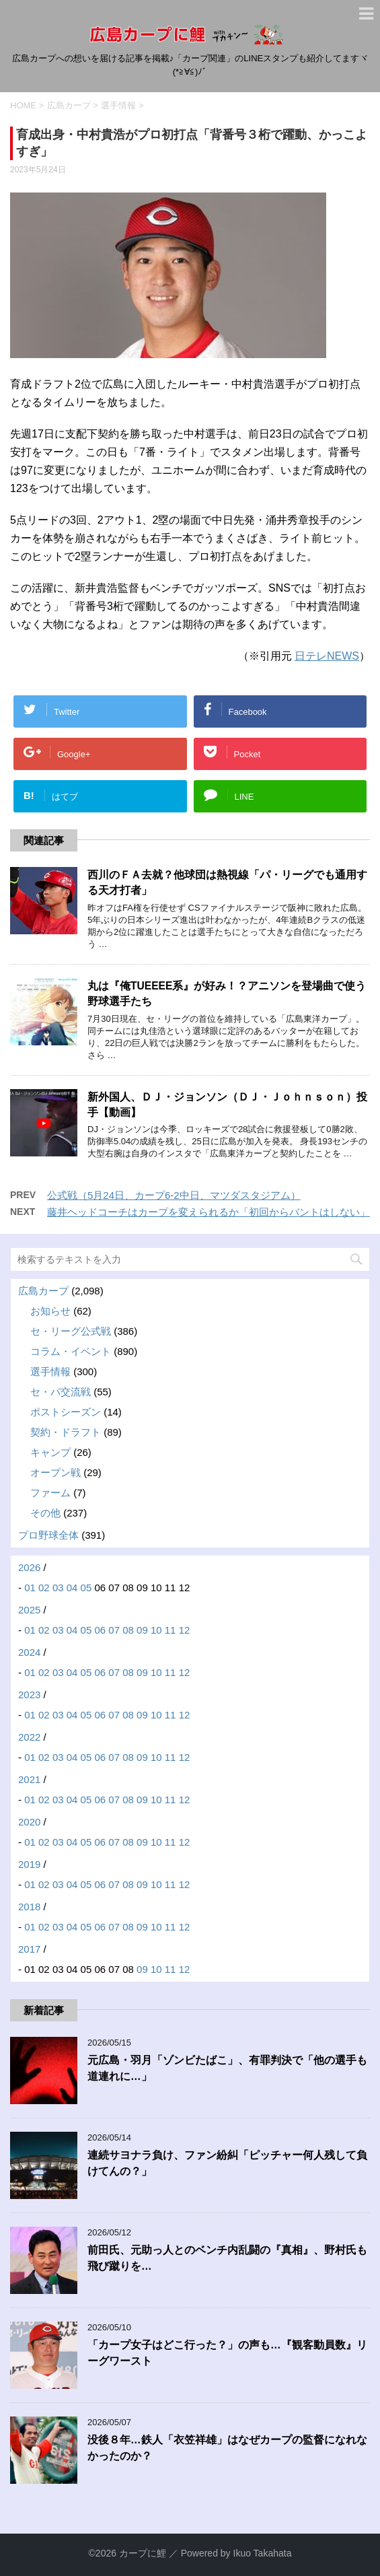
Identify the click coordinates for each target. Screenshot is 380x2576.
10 (156, 1630)
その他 (45, 1513)
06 (100, 1630)
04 (72, 1587)
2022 (29, 1737)
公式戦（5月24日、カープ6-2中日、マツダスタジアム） (174, 1195)
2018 (29, 1906)
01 (30, 1587)
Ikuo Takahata (262, 2553)
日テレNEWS (327, 656)
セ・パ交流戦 (60, 1391)
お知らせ (50, 1311)
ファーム (50, 1492)
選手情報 (50, 1371)
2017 (29, 1949)
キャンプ (50, 1452)
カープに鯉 (142, 2553)
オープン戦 (55, 1472)
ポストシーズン (65, 1412)
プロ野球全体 (48, 1535)
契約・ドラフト (65, 1432)
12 (184, 1630)
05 (86, 1587)
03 (58, 1587)
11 (170, 1630)
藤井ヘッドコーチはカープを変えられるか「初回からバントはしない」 (208, 1212)
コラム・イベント (70, 1351)
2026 (29, 1567)
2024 (29, 1652)
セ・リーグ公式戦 (70, 1331)
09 (142, 1630)
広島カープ (43, 1290)
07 (114, 1630)
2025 (29, 1609)
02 (44, 1587)
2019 (29, 1864)
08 (128, 1630)
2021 (29, 1779)
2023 (29, 1694)
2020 (29, 1821)
